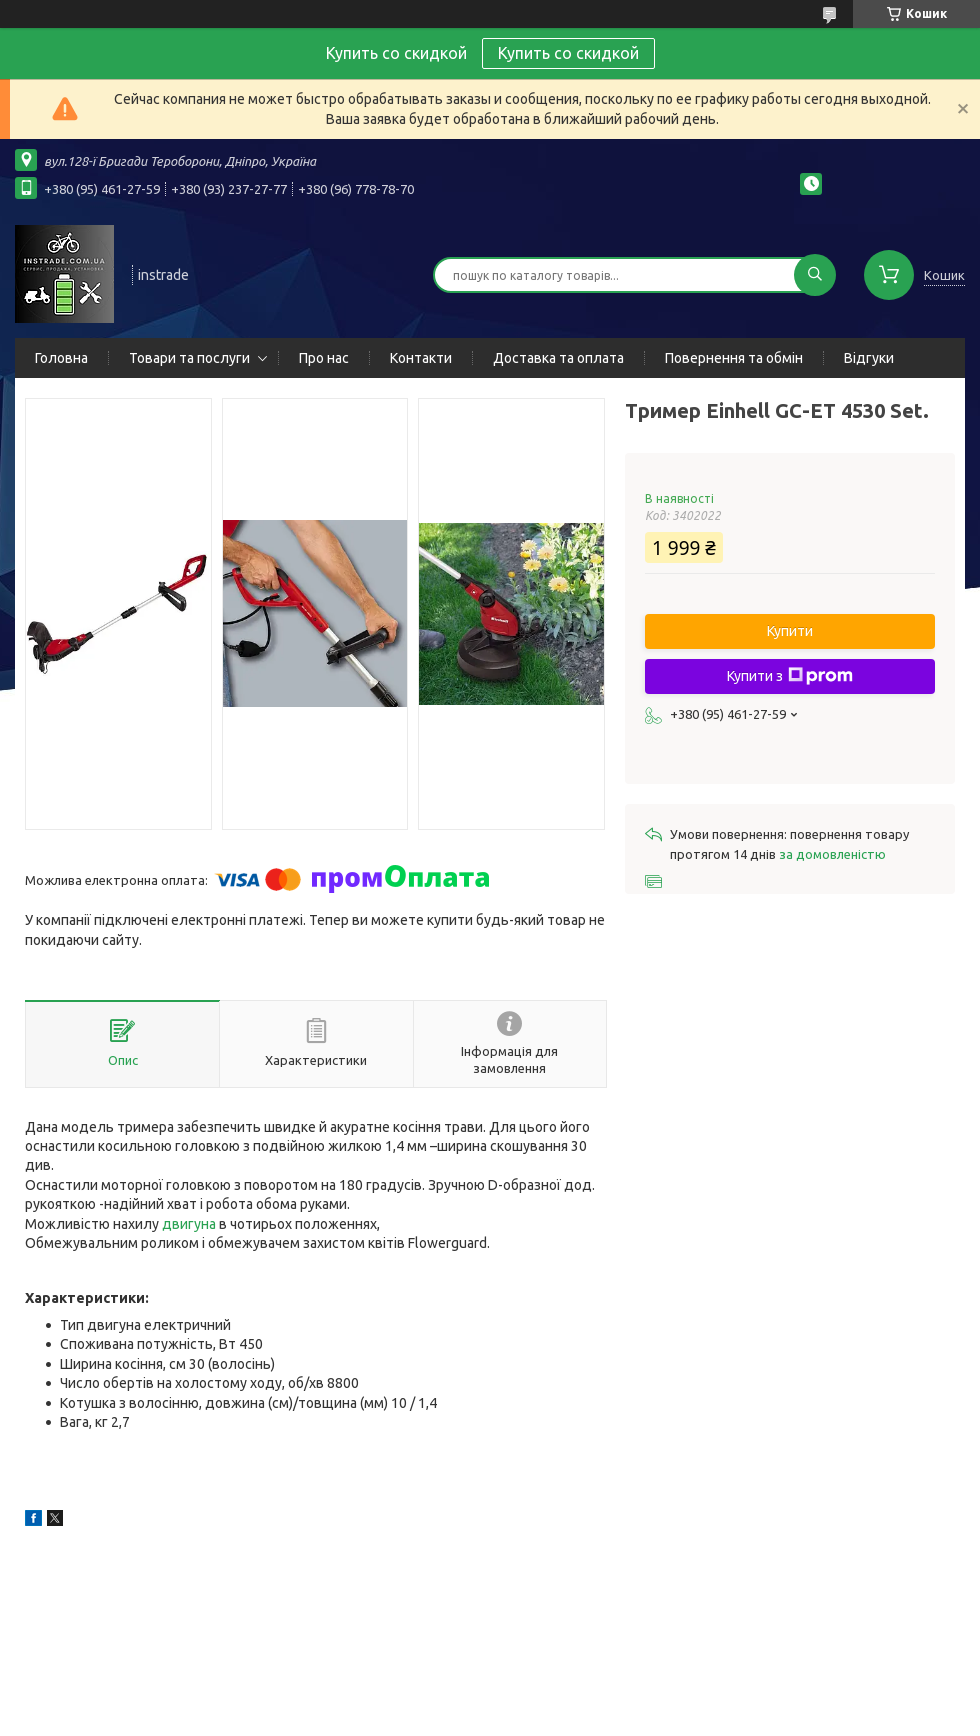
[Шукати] (815, 275)
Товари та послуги (189, 358)
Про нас (324, 358)
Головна (61, 358)
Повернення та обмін (734, 358)
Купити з (790, 676)
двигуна (189, 1224)
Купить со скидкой (568, 53)
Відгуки (869, 358)
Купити (790, 631)
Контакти (421, 358)
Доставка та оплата (558, 358)
